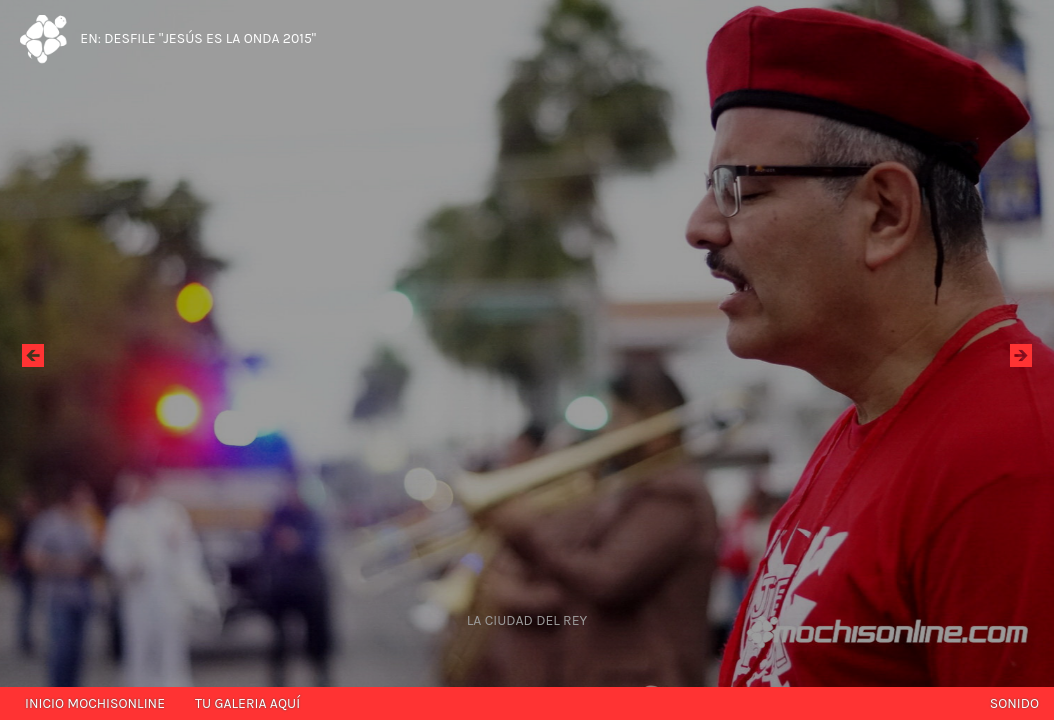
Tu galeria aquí (247, 703)
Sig (1021, 354)
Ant (33, 354)
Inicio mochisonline (95, 703)
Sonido (1014, 703)
